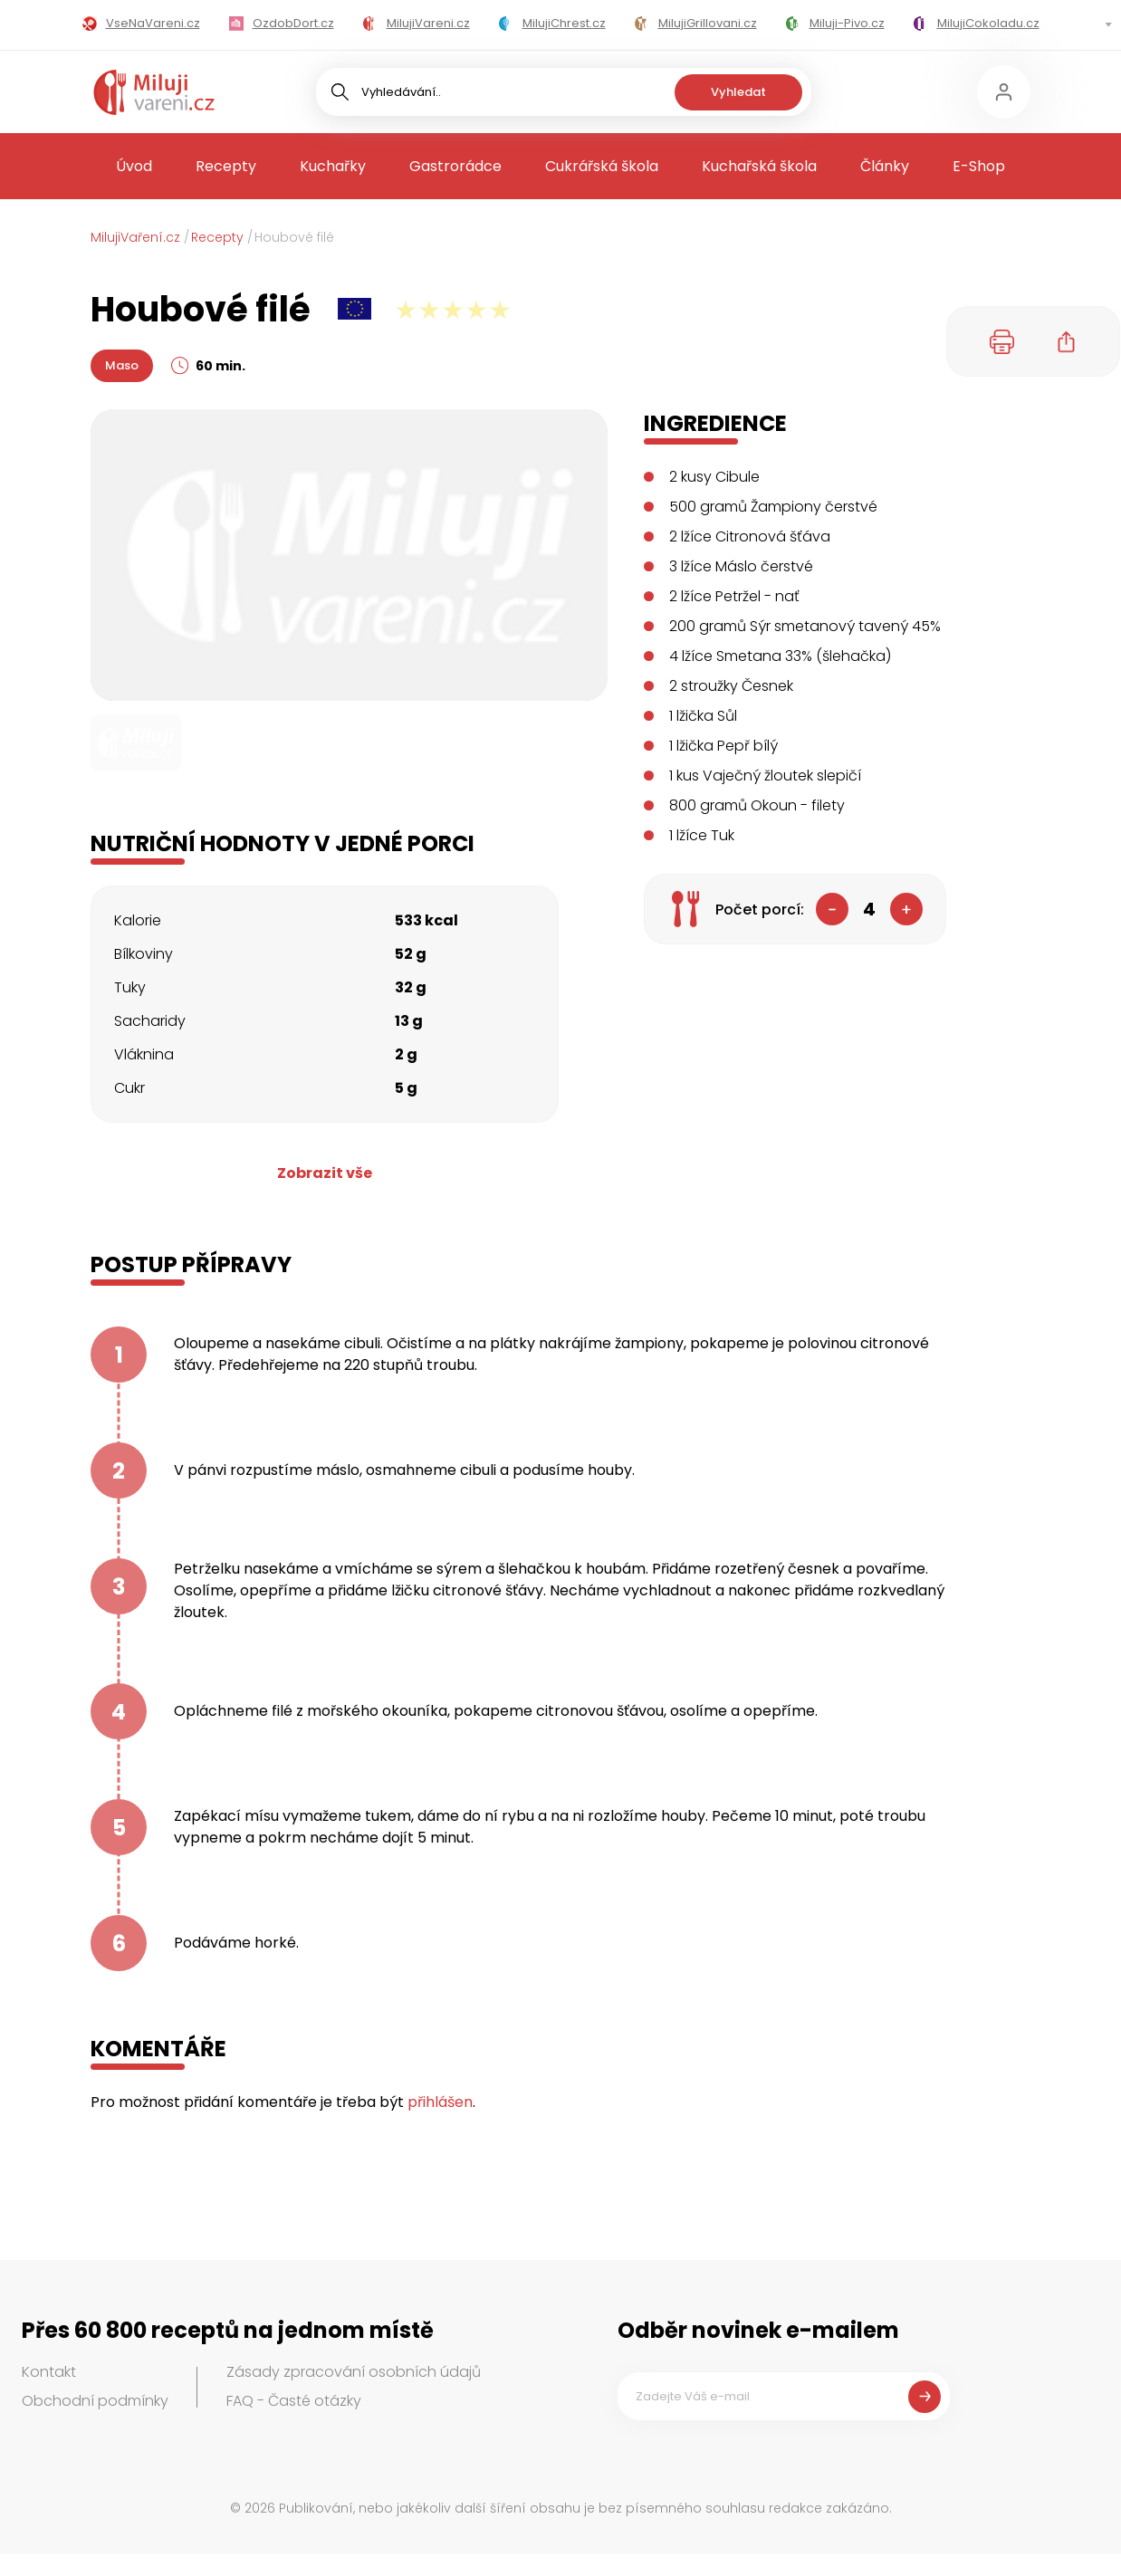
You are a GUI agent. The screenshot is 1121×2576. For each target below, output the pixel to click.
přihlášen (440, 2102)
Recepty (226, 166)
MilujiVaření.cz (135, 237)
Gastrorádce (455, 166)
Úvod (134, 166)
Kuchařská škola (759, 166)
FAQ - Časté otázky (293, 2400)
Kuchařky (333, 166)
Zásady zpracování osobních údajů (353, 2371)
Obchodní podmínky (95, 2400)
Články (884, 166)
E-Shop (979, 166)
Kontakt (49, 2371)
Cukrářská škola (601, 166)
